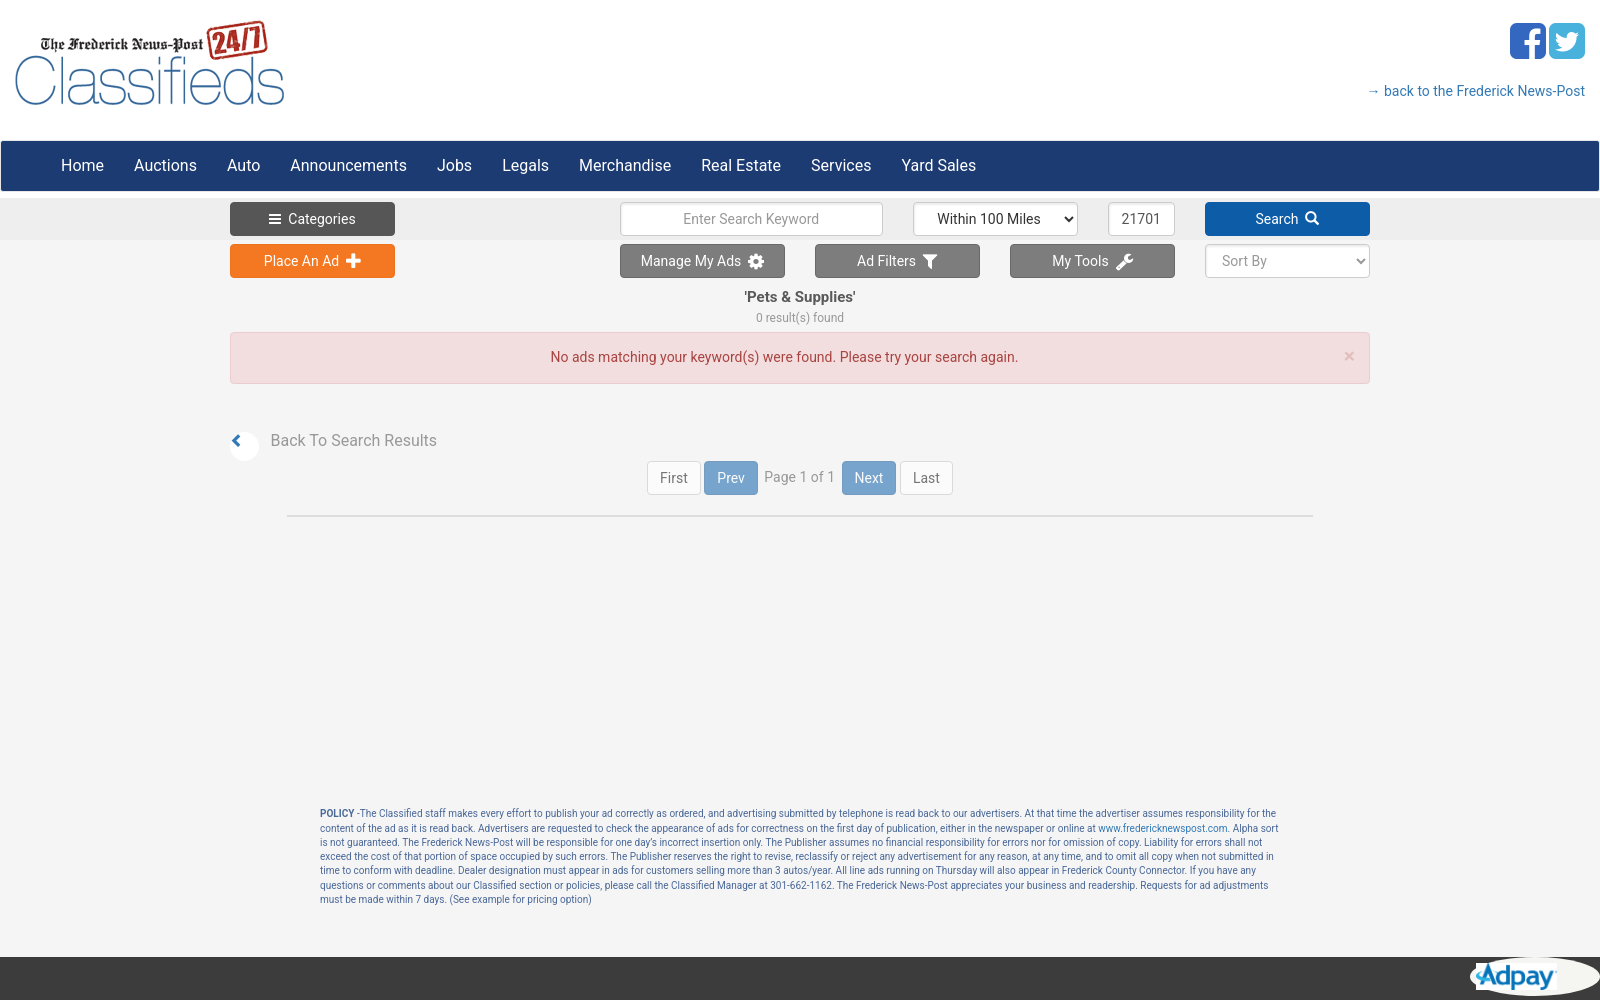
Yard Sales (938, 165)
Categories (312, 219)
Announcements (348, 165)
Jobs (454, 165)
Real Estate (741, 165)
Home (82, 165)
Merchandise (625, 165)
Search (1288, 219)
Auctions (165, 165)
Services (841, 165)
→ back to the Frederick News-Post (1476, 91)
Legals (525, 165)
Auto (243, 165)
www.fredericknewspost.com (1162, 828)
